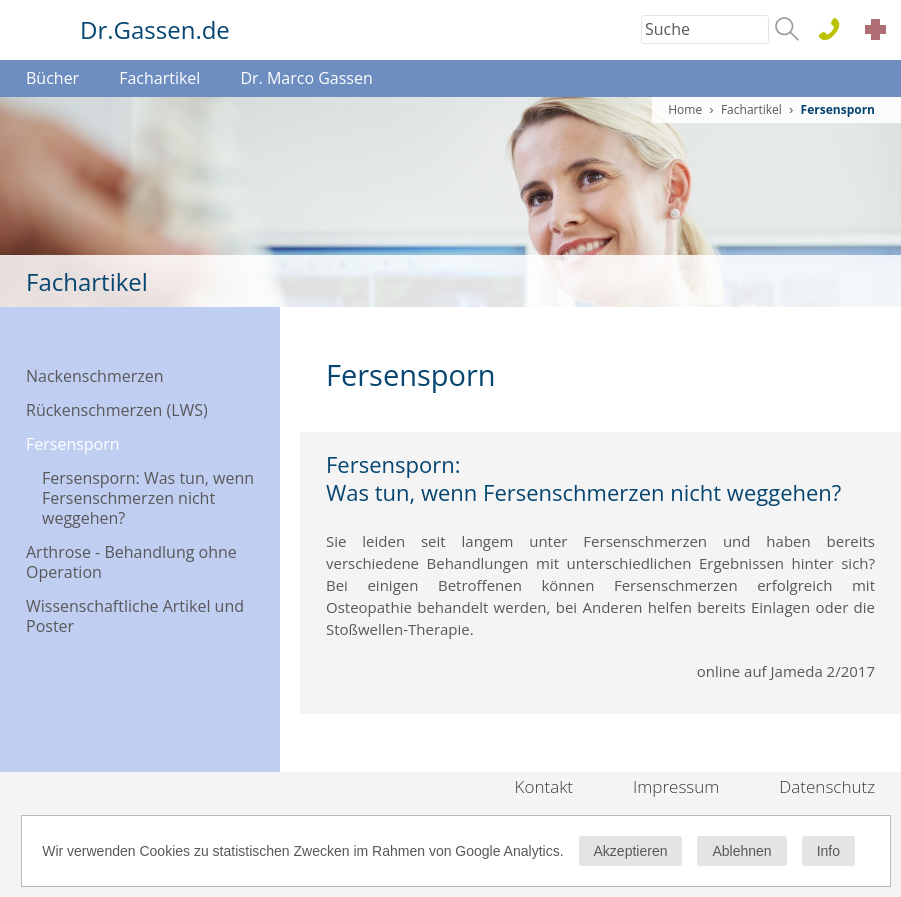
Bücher (52, 78)
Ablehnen (741, 851)
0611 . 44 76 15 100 (836, 30)
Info (828, 851)
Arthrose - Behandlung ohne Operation (131, 562)
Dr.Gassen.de (155, 29)
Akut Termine (881, 32)
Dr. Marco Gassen (306, 78)
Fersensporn (73, 444)
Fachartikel (159, 78)
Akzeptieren (631, 851)
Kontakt (544, 786)
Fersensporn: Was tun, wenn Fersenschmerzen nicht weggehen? (148, 498)
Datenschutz (827, 786)
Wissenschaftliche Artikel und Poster (135, 616)
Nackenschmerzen (95, 376)
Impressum (676, 786)
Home (685, 109)
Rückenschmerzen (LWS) (117, 410)
